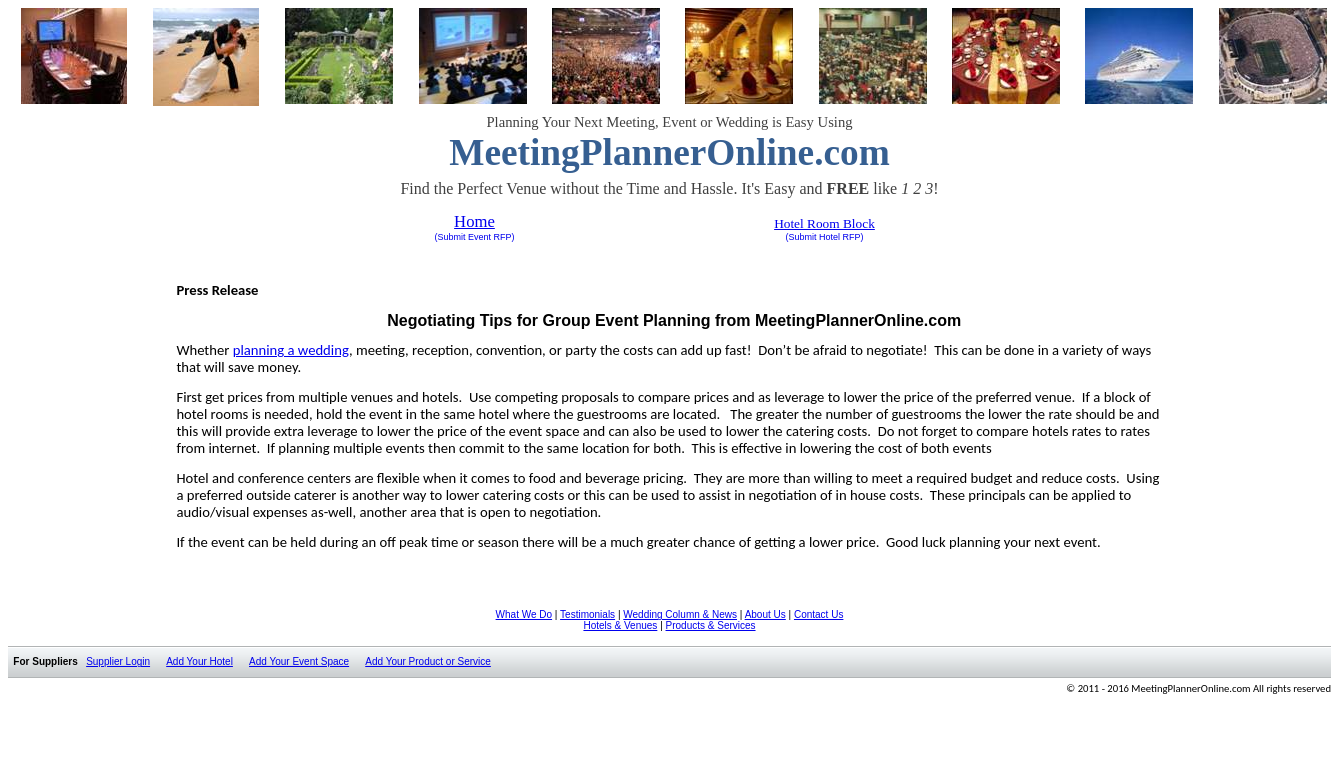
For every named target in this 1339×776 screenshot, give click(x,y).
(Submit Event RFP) (474, 237)
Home (474, 221)
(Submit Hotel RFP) (824, 237)
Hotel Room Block (824, 223)
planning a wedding (291, 350)
